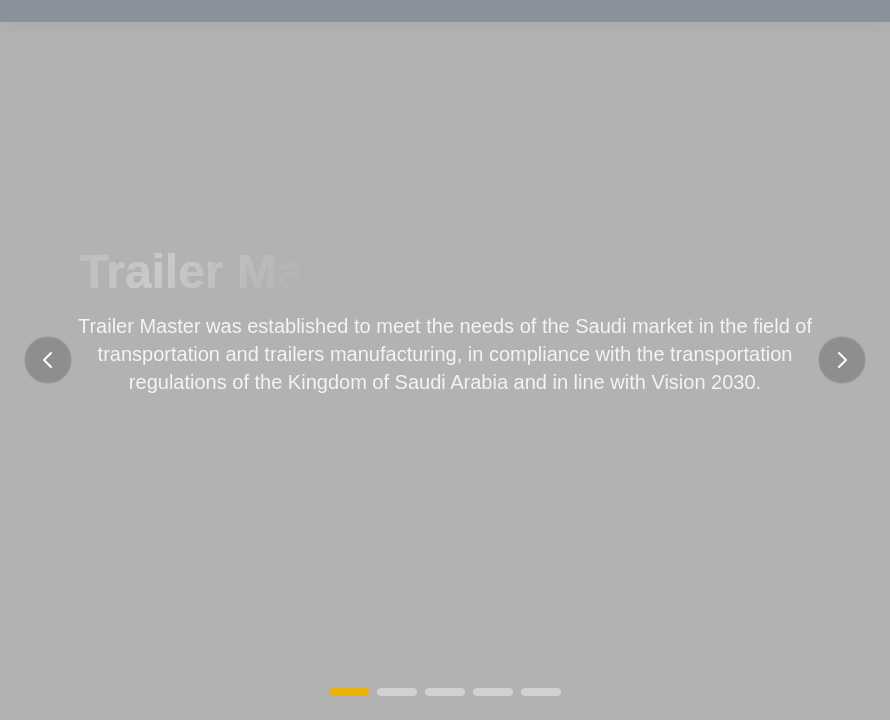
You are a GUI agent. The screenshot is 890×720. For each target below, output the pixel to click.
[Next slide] (842, 360)
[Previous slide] (48, 360)
